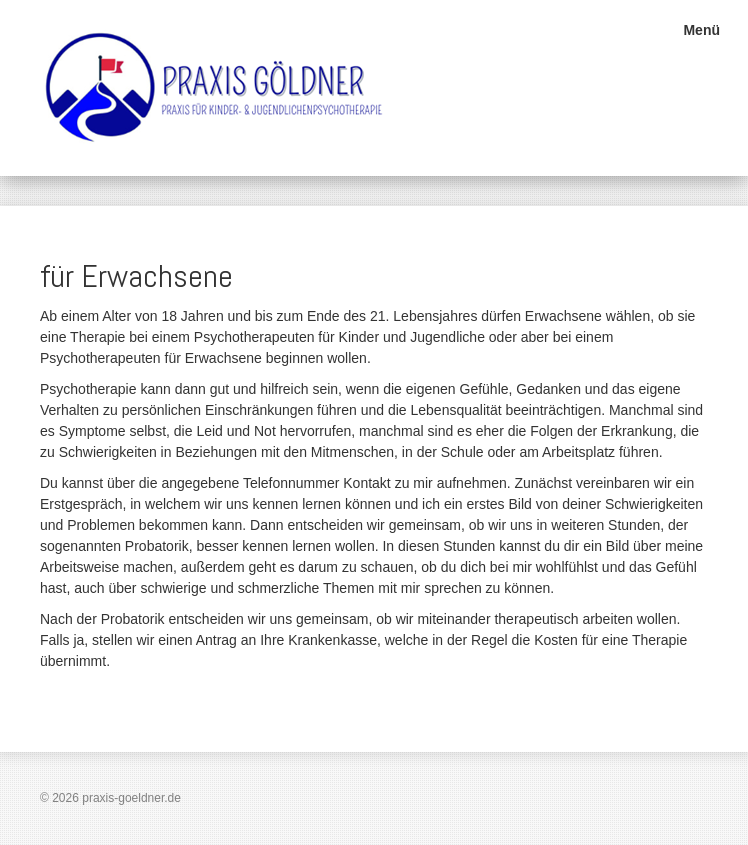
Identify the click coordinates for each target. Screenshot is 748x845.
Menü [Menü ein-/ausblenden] (701, 30)
